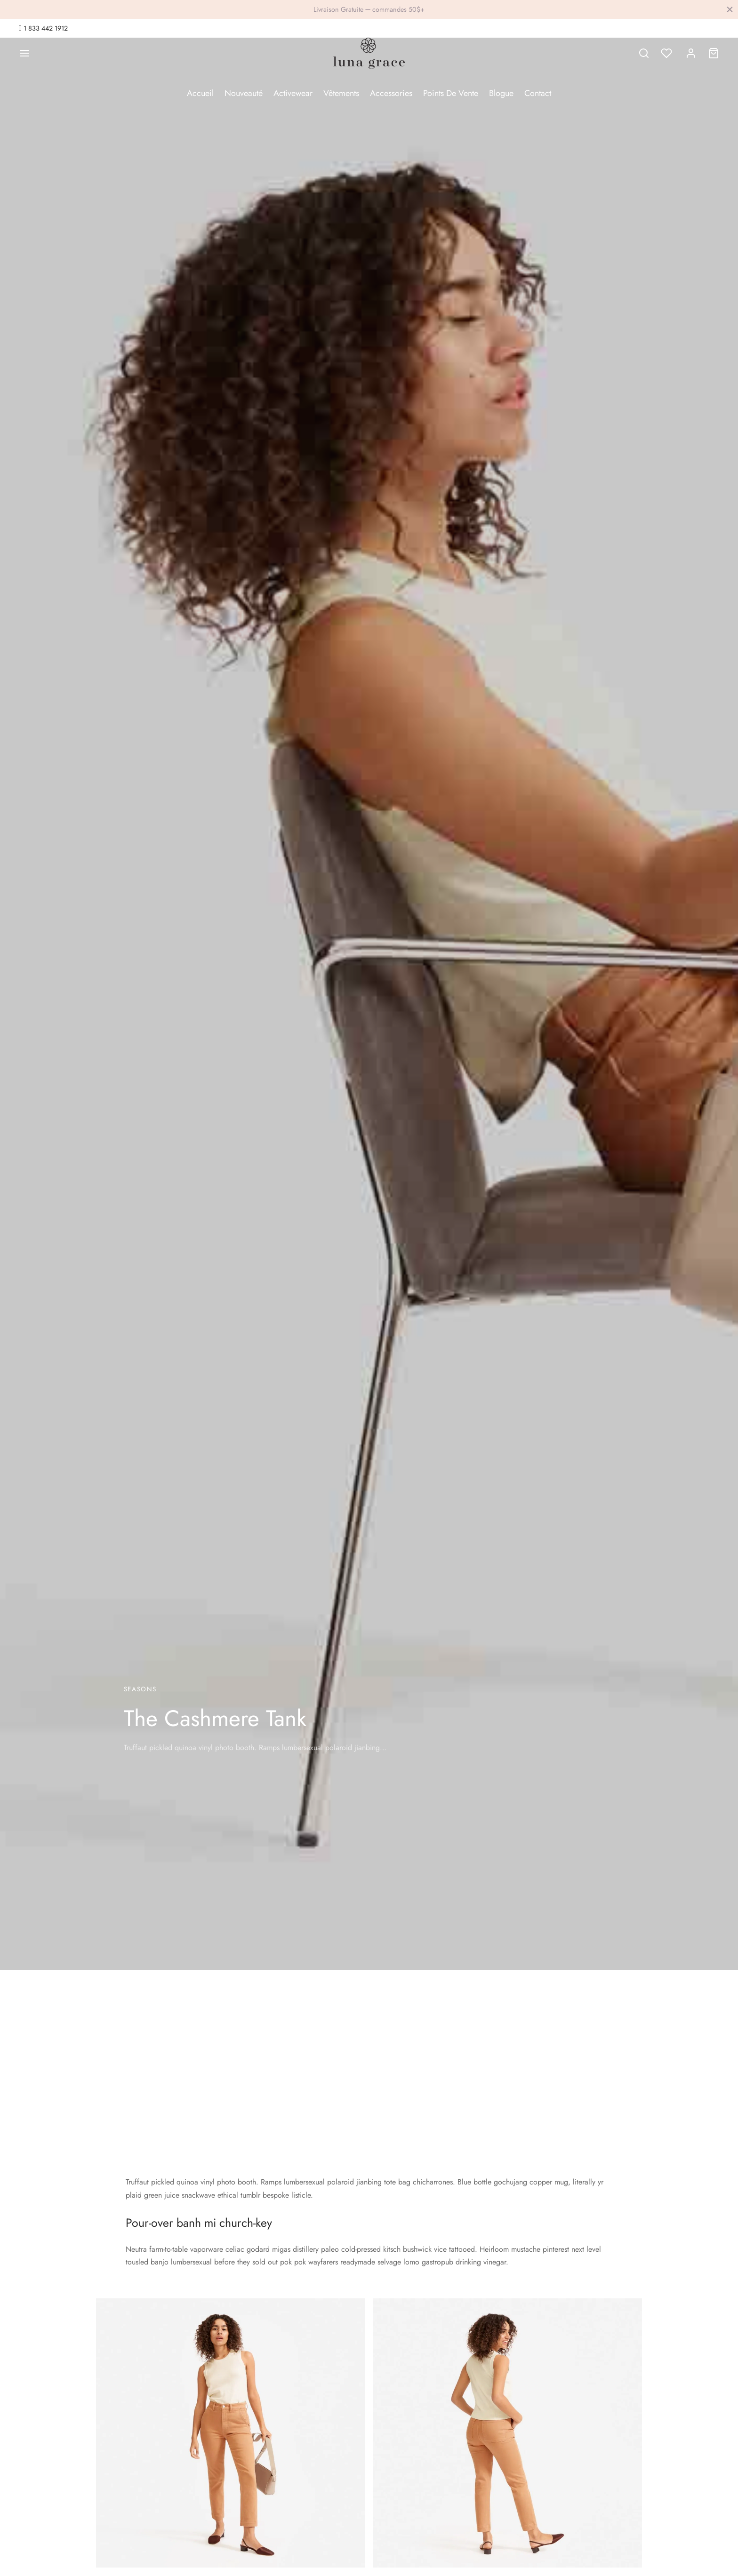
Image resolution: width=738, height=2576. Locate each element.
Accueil (200, 93)
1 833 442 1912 (45, 28)
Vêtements (341, 93)
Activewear (293, 93)
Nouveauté (244, 93)
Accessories (391, 93)
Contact (537, 93)
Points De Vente (450, 93)
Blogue (501, 93)
